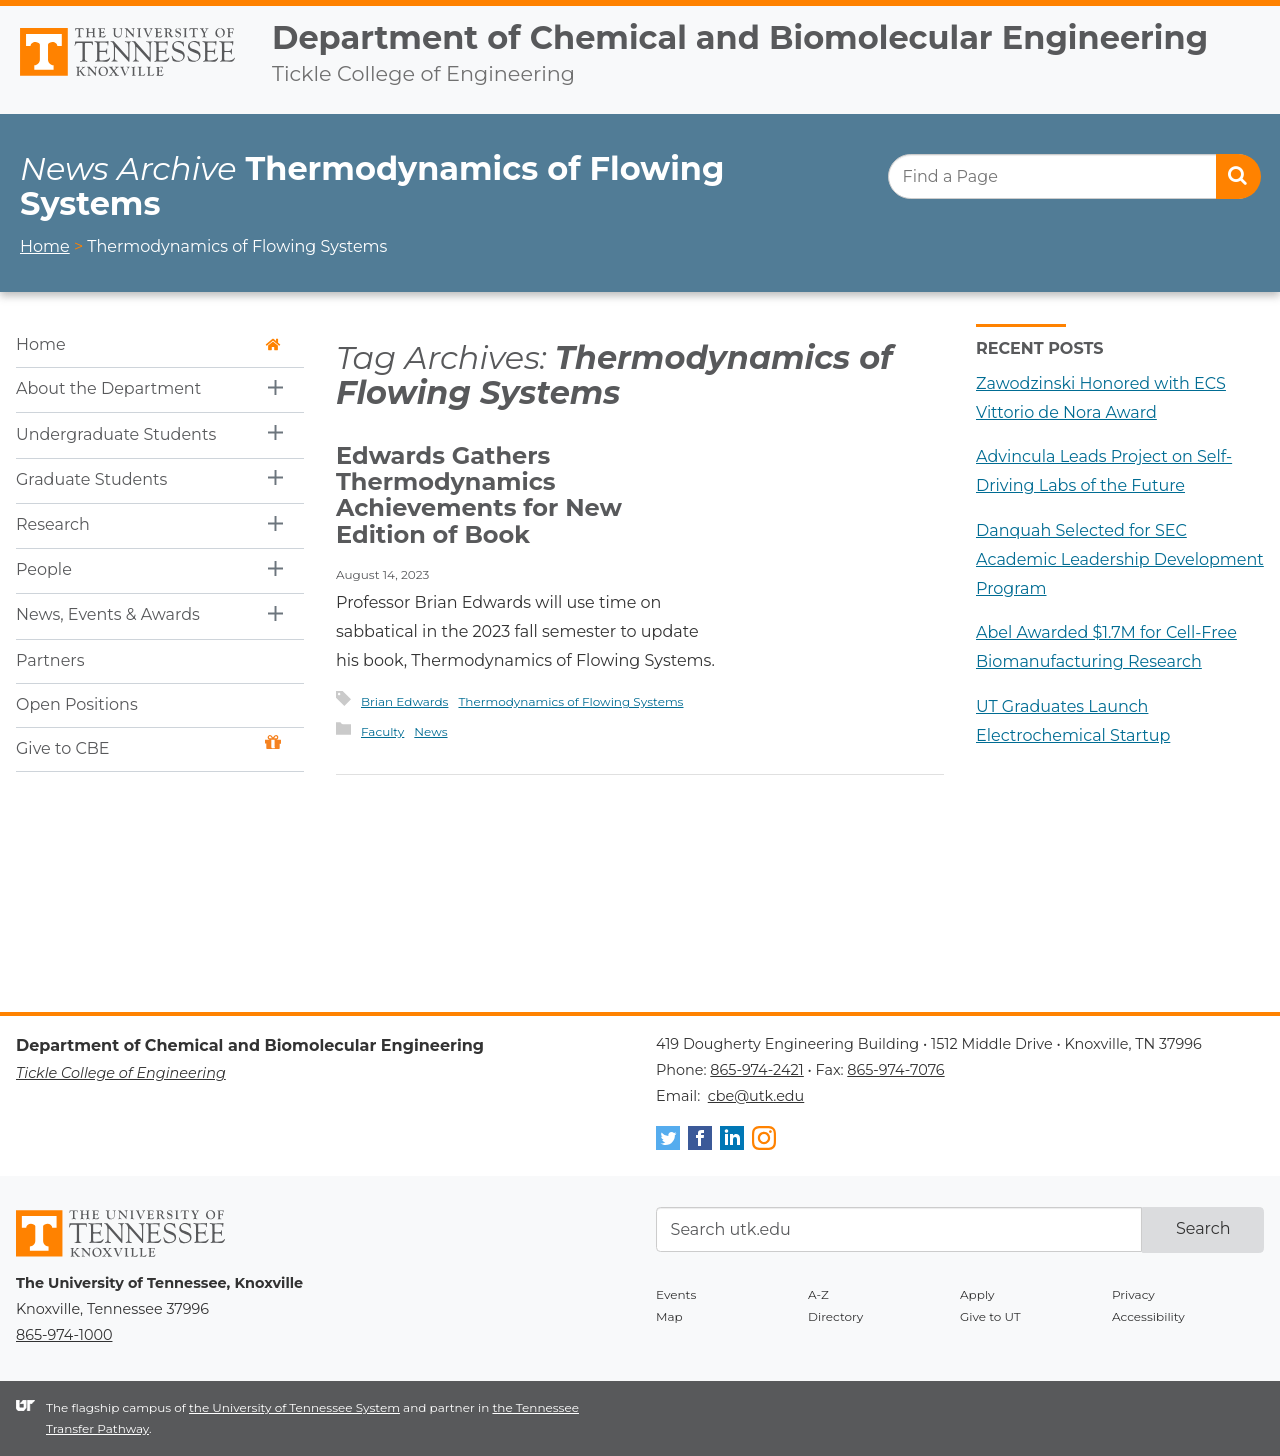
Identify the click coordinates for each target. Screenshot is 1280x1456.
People (44, 569)
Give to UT (990, 1316)
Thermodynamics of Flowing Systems (570, 701)
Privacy (1133, 1294)
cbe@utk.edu (756, 1096)
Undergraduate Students (116, 434)
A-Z (818, 1294)
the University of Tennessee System (294, 1407)
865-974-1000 (64, 1335)
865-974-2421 (756, 1070)
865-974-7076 (895, 1070)
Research (53, 524)
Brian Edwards (404, 701)
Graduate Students (91, 479)
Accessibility (1148, 1316)
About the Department (108, 388)
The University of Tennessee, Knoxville (128, 77)
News (430, 731)
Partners (50, 660)
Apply (977, 1294)
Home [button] (148, 344)
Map (669, 1316)
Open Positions (77, 704)
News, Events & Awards (108, 614)
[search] (1074, 176)
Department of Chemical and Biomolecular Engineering (740, 37)
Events (676, 1294)
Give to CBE (148, 746)
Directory (835, 1316)
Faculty (382, 731)
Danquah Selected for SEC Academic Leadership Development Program (1120, 559)
